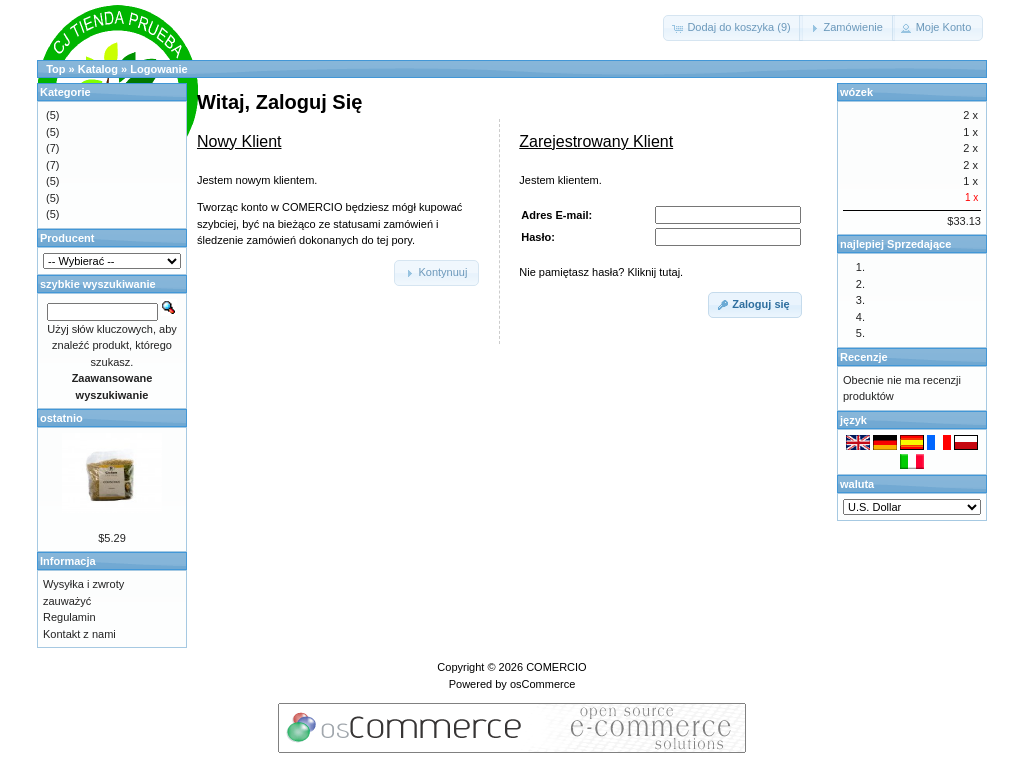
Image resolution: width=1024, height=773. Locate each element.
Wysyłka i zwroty (83, 584)
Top (55, 69)
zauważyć (67, 601)
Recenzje (864, 357)
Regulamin (69, 617)
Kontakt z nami (79, 634)
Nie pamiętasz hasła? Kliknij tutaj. (601, 272)
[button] (732, 28)
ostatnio (61, 418)
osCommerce (542, 684)
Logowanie (158, 69)
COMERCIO (556, 667)
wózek (856, 92)
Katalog (98, 69)
